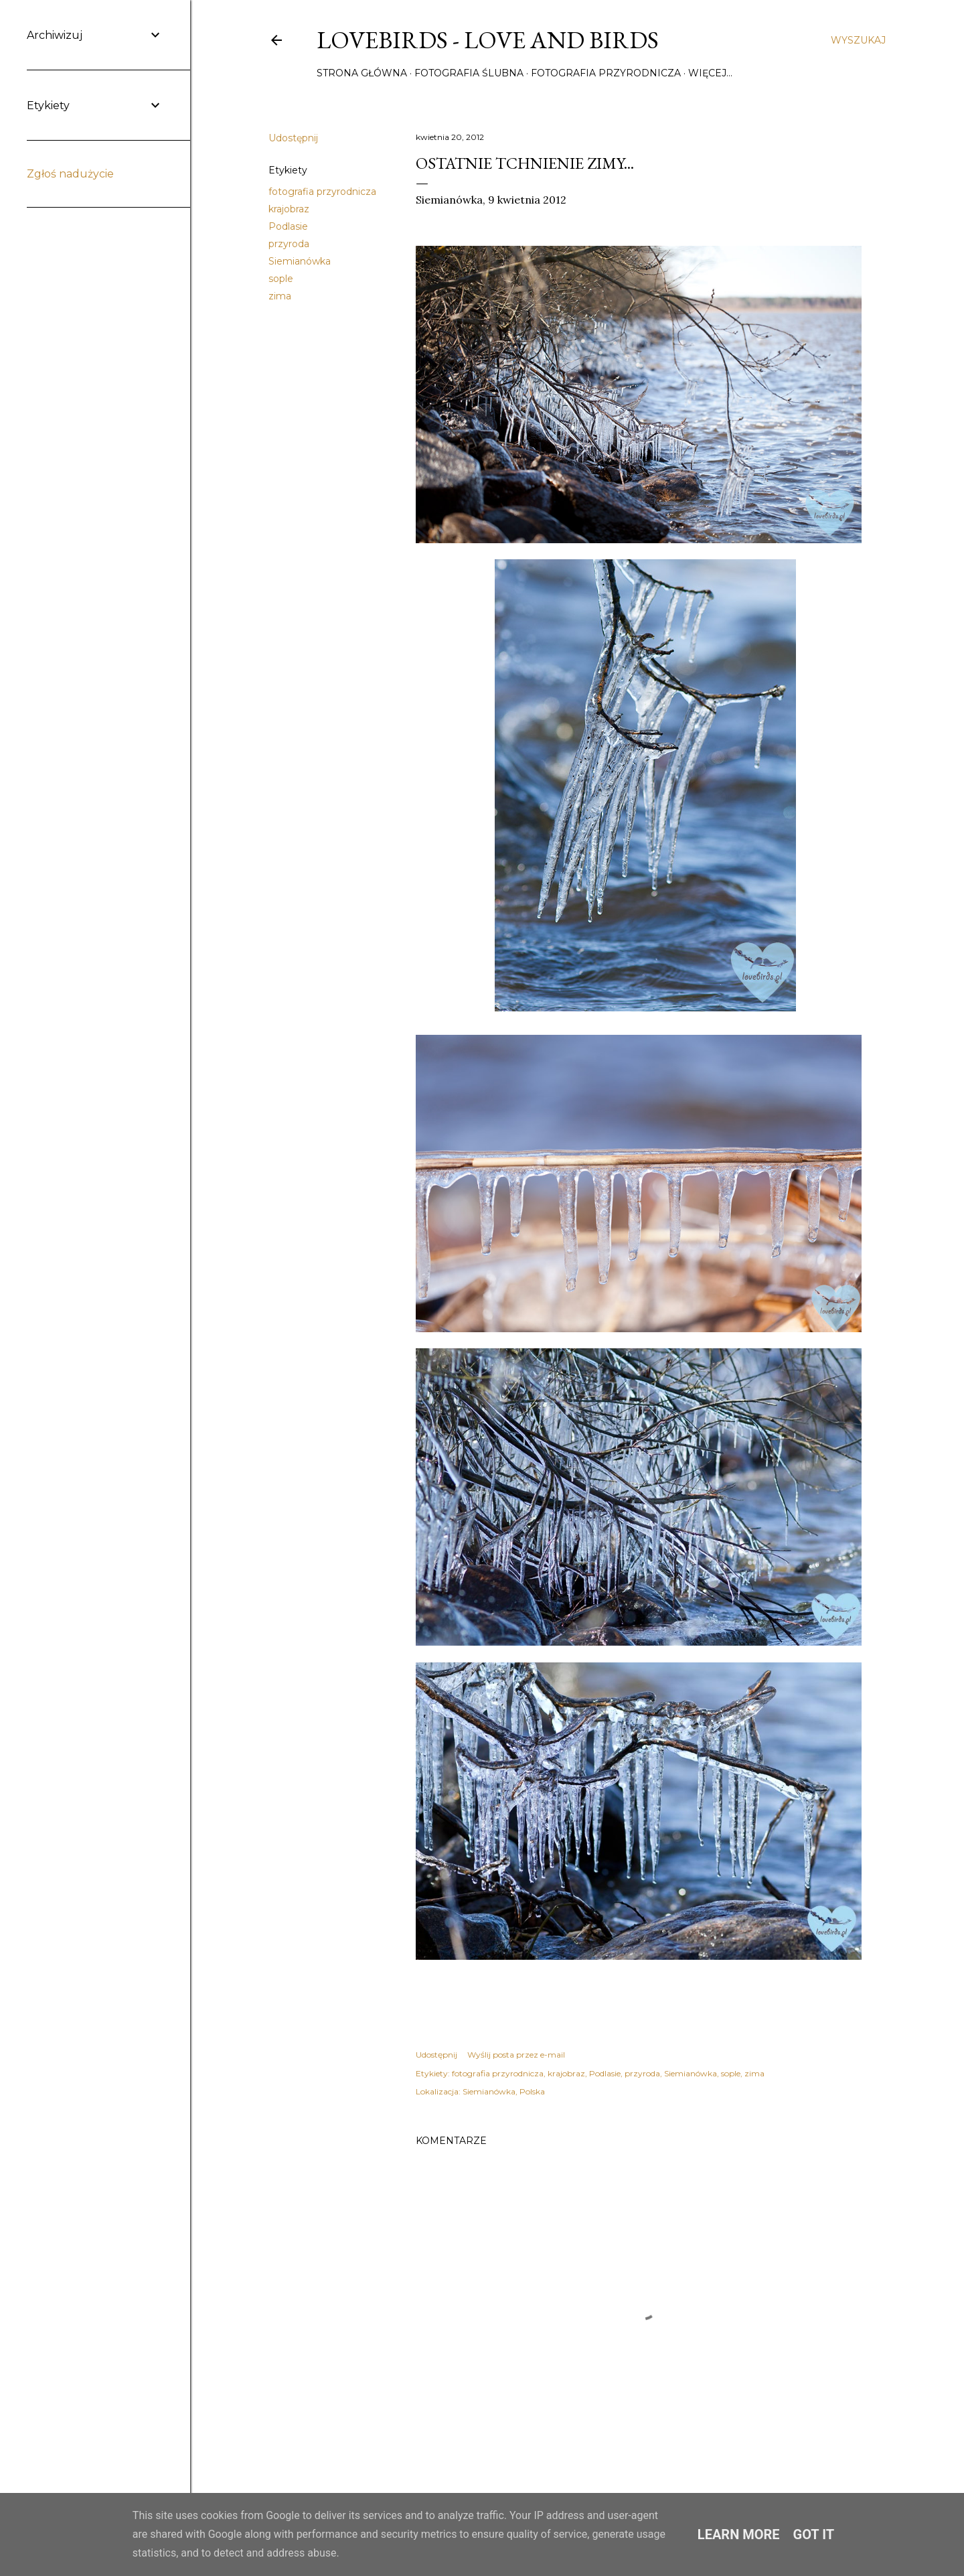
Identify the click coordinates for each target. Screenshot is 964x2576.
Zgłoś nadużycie (70, 173)
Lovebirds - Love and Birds (488, 40)
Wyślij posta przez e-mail (516, 2055)
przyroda (288, 244)
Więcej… (710, 73)
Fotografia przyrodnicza (606, 73)
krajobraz (288, 209)
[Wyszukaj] (858, 40)
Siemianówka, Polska (504, 2091)
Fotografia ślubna (469, 73)
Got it (814, 2534)
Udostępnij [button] (293, 138)
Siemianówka (299, 261)
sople (280, 279)
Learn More (739, 2534)
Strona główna (362, 73)
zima (279, 296)
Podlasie (288, 226)
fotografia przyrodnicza (322, 192)
